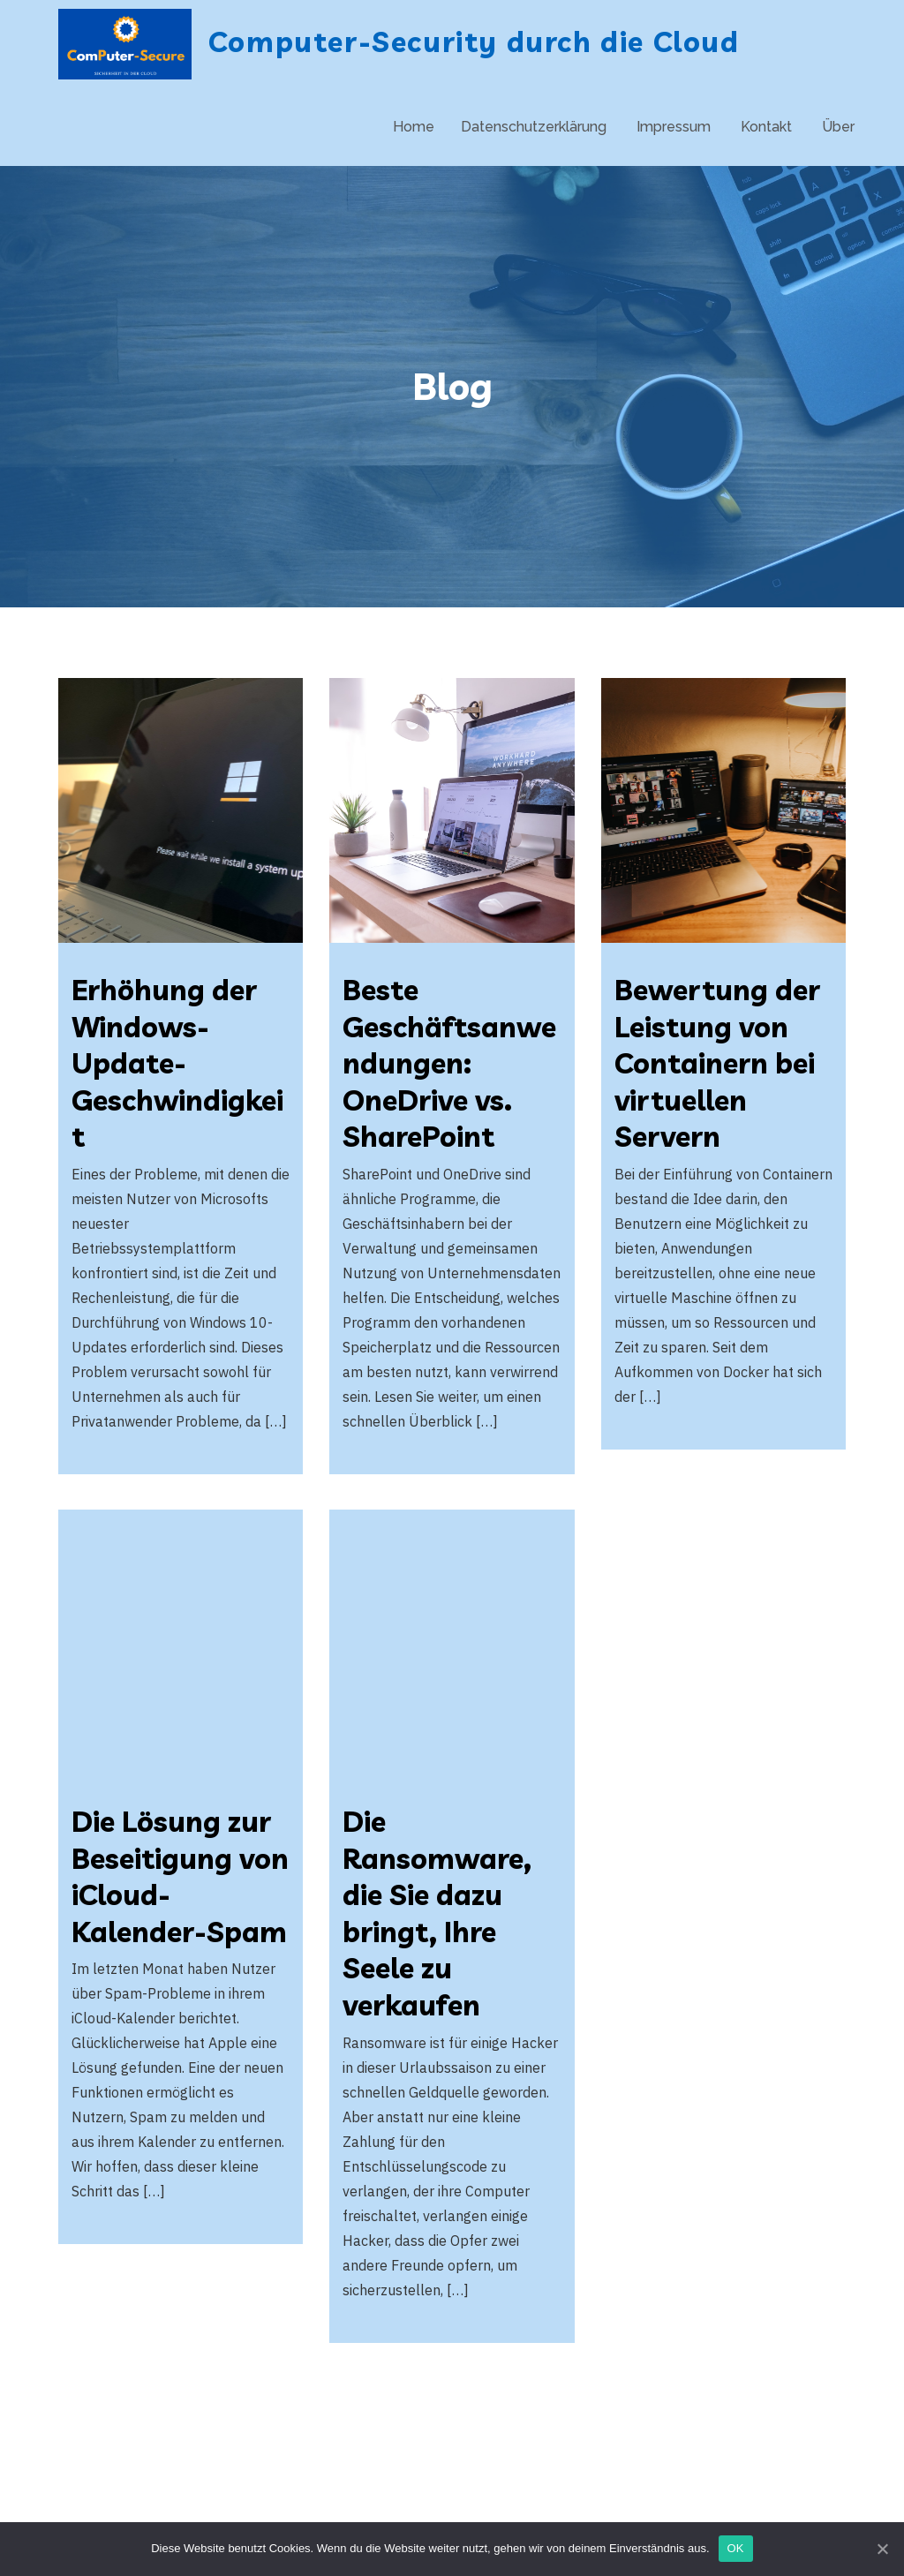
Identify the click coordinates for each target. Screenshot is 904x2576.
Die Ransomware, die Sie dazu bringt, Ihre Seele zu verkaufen (437, 1913)
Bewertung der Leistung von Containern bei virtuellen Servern (717, 1063)
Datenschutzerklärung (533, 126)
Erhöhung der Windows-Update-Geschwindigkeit (177, 1063)
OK (735, 2548)
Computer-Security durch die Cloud (474, 41)
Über (838, 126)
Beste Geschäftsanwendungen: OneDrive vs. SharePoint (449, 1063)
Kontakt (766, 126)
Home (413, 126)
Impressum (674, 126)
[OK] (882, 2548)
